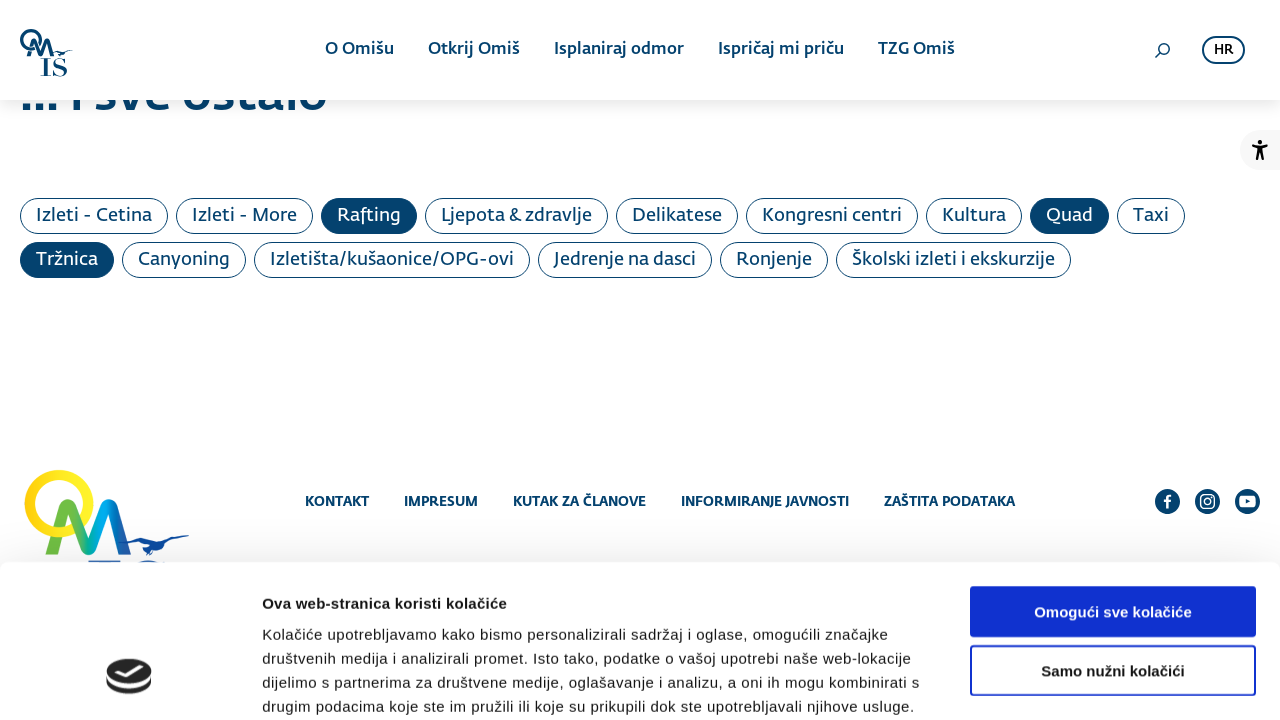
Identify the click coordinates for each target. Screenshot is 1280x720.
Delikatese (677, 216)
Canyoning (184, 260)
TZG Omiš (916, 50)
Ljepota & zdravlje (516, 216)
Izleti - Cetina (94, 216)
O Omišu (359, 50)
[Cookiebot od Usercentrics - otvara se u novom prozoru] (129, 681)
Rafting (369, 216)
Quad (1069, 216)
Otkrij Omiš (474, 50)
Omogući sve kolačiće (1113, 480)
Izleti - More (244, 216)
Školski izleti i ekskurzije (953, 260)
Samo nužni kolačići (1112, 539)
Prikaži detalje (1036, 680)
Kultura (974, 216)
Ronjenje (774, 260)
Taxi (1151, 216)
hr (1223, 50)
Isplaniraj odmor (619, 50)
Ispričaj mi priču (781, 50)
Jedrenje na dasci (625, 260)
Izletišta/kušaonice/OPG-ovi (392, 260)
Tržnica (67, 260)
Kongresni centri (832, 216)
